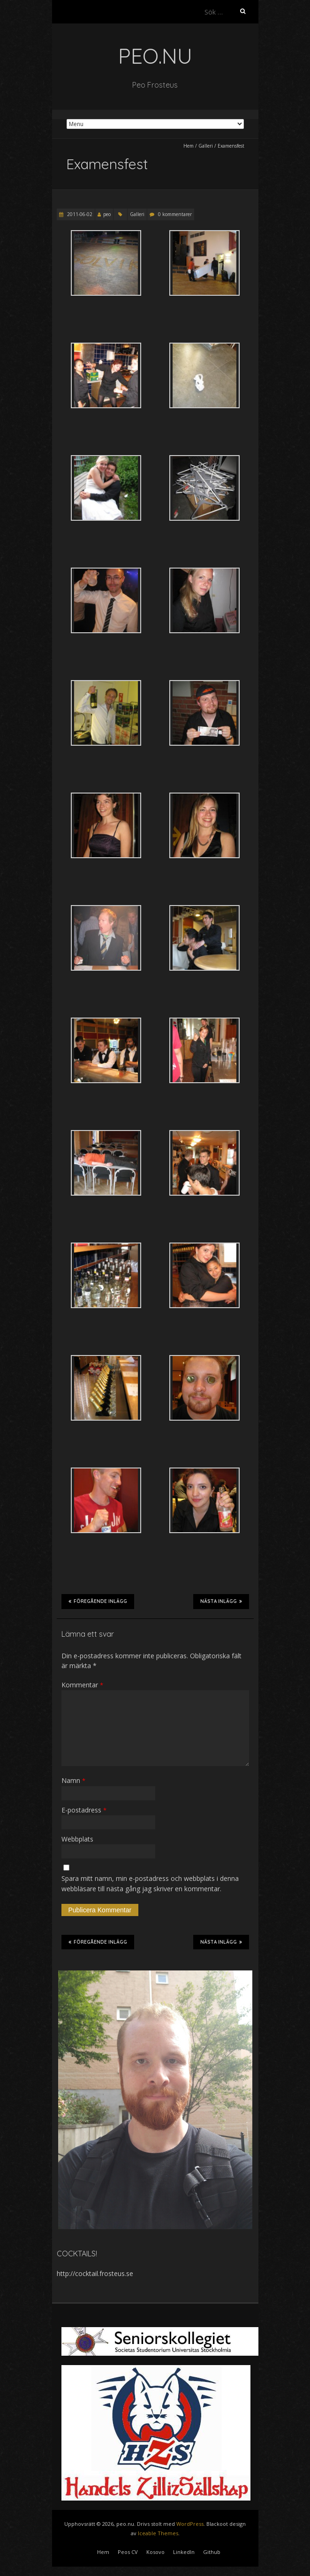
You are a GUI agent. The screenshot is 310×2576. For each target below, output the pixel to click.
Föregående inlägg (97, 1601)
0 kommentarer (175, 214)
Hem (188, 145)
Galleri (205, 145)
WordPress (190, 2523)
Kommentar (82, 1684)
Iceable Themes (158, 2533)
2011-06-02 (79, 214)
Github (211, 2551)
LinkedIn (184, 2551)
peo (107, 214)
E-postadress (83, 1809)
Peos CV (128, 2551)
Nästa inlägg (221, 1601)
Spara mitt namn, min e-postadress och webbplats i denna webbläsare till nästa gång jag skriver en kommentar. (150, 1883)
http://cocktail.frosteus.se (95, 2273)
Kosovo (155, 2551)
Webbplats (77, 1839)
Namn (73, 1780)
